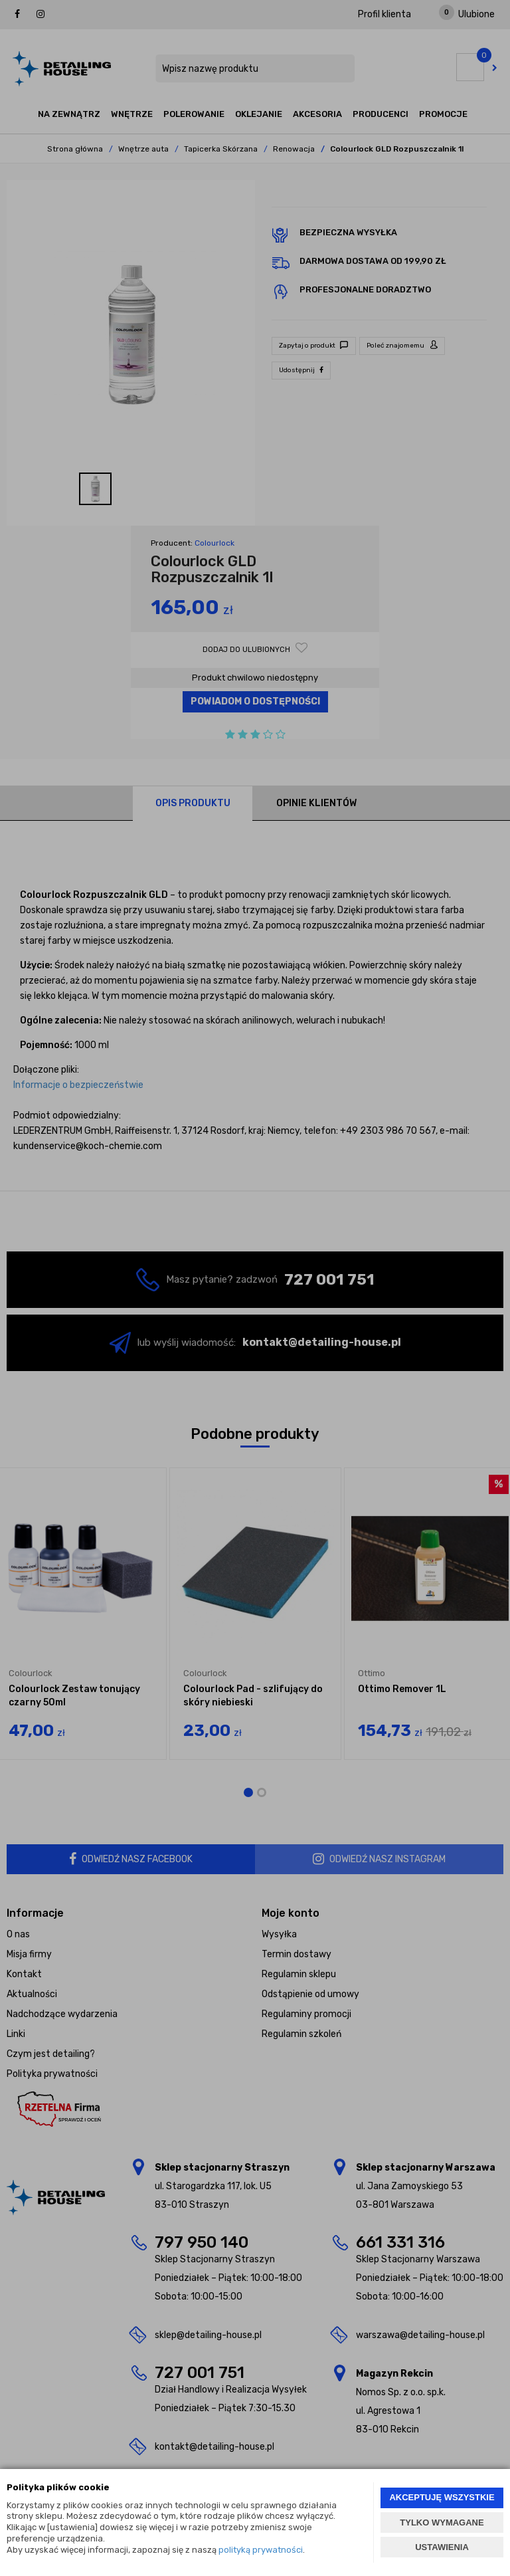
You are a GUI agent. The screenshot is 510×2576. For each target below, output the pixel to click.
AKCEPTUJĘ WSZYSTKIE (441, 2497)
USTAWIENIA (442, 2547)
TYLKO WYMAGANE (441, 2522)
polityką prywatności (260, 2550)
